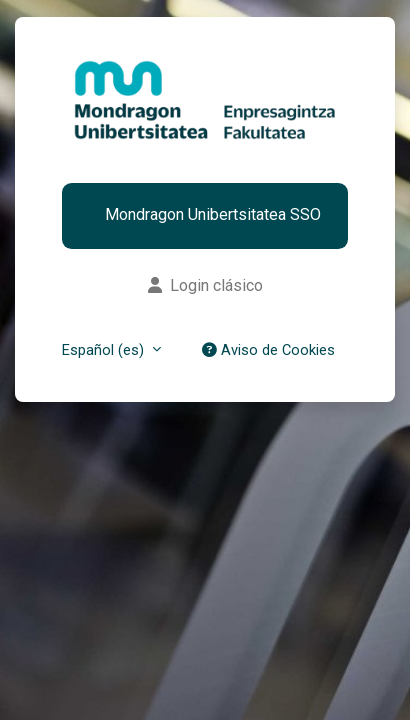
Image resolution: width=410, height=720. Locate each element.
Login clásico (205, 285)
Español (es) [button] (105, 350)
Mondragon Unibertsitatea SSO (213, 215)
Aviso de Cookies (268, 350)
